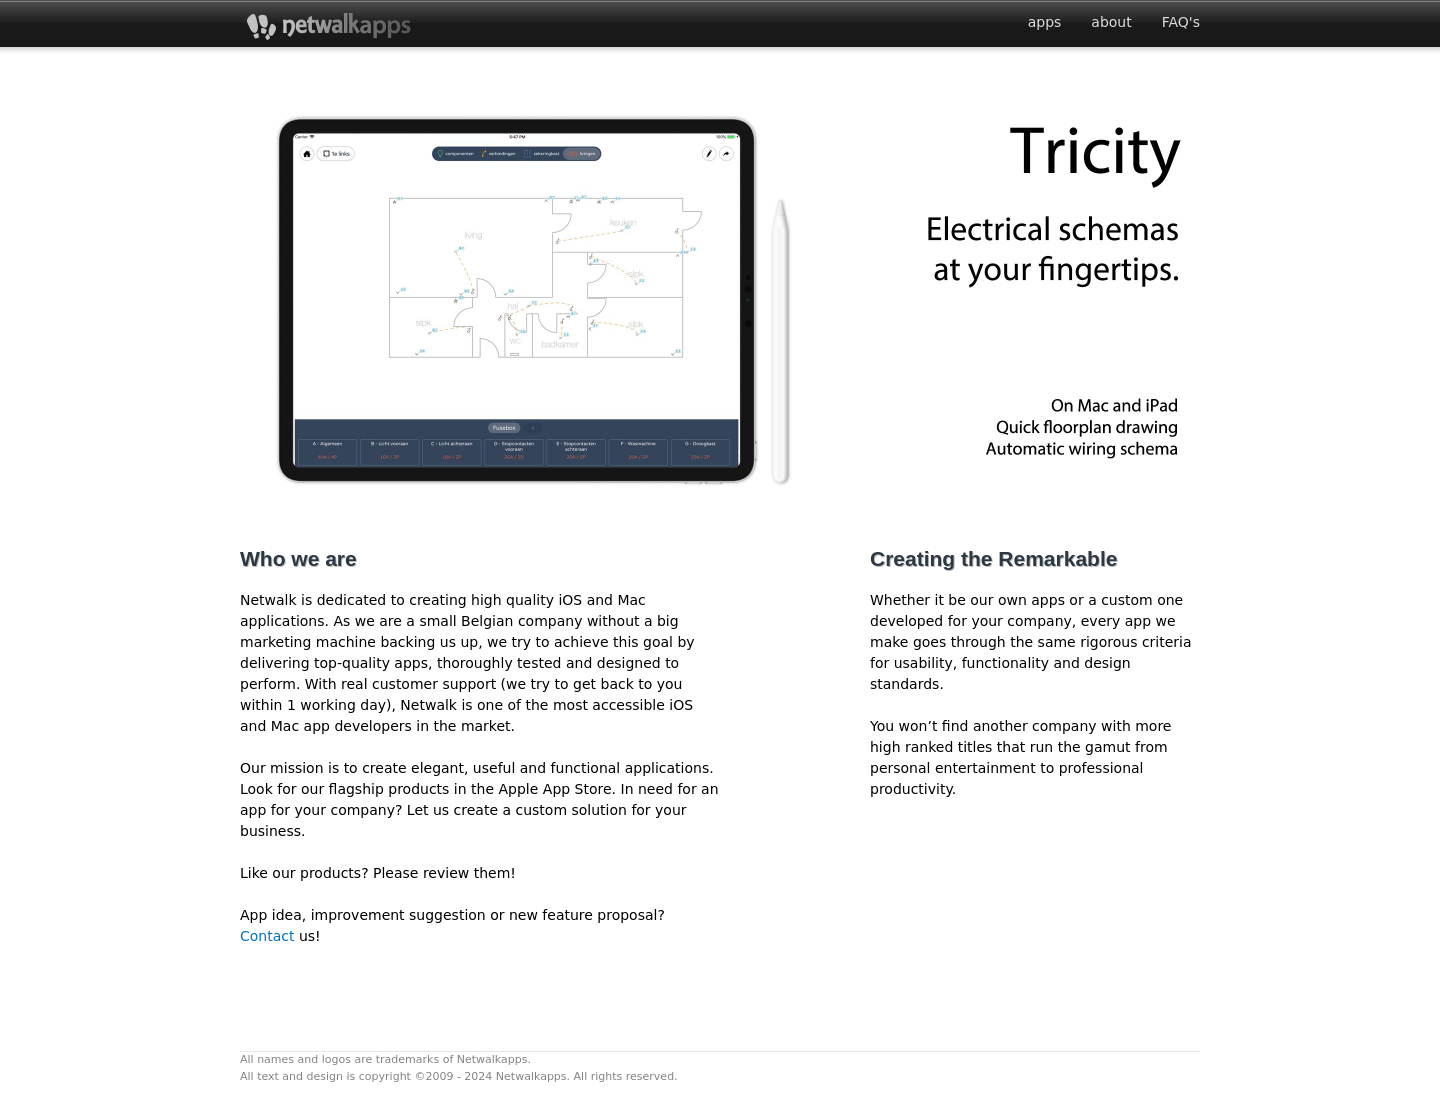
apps (1045, 22)
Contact (269, 936)
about (1111, 22)
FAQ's (1181, 22)
